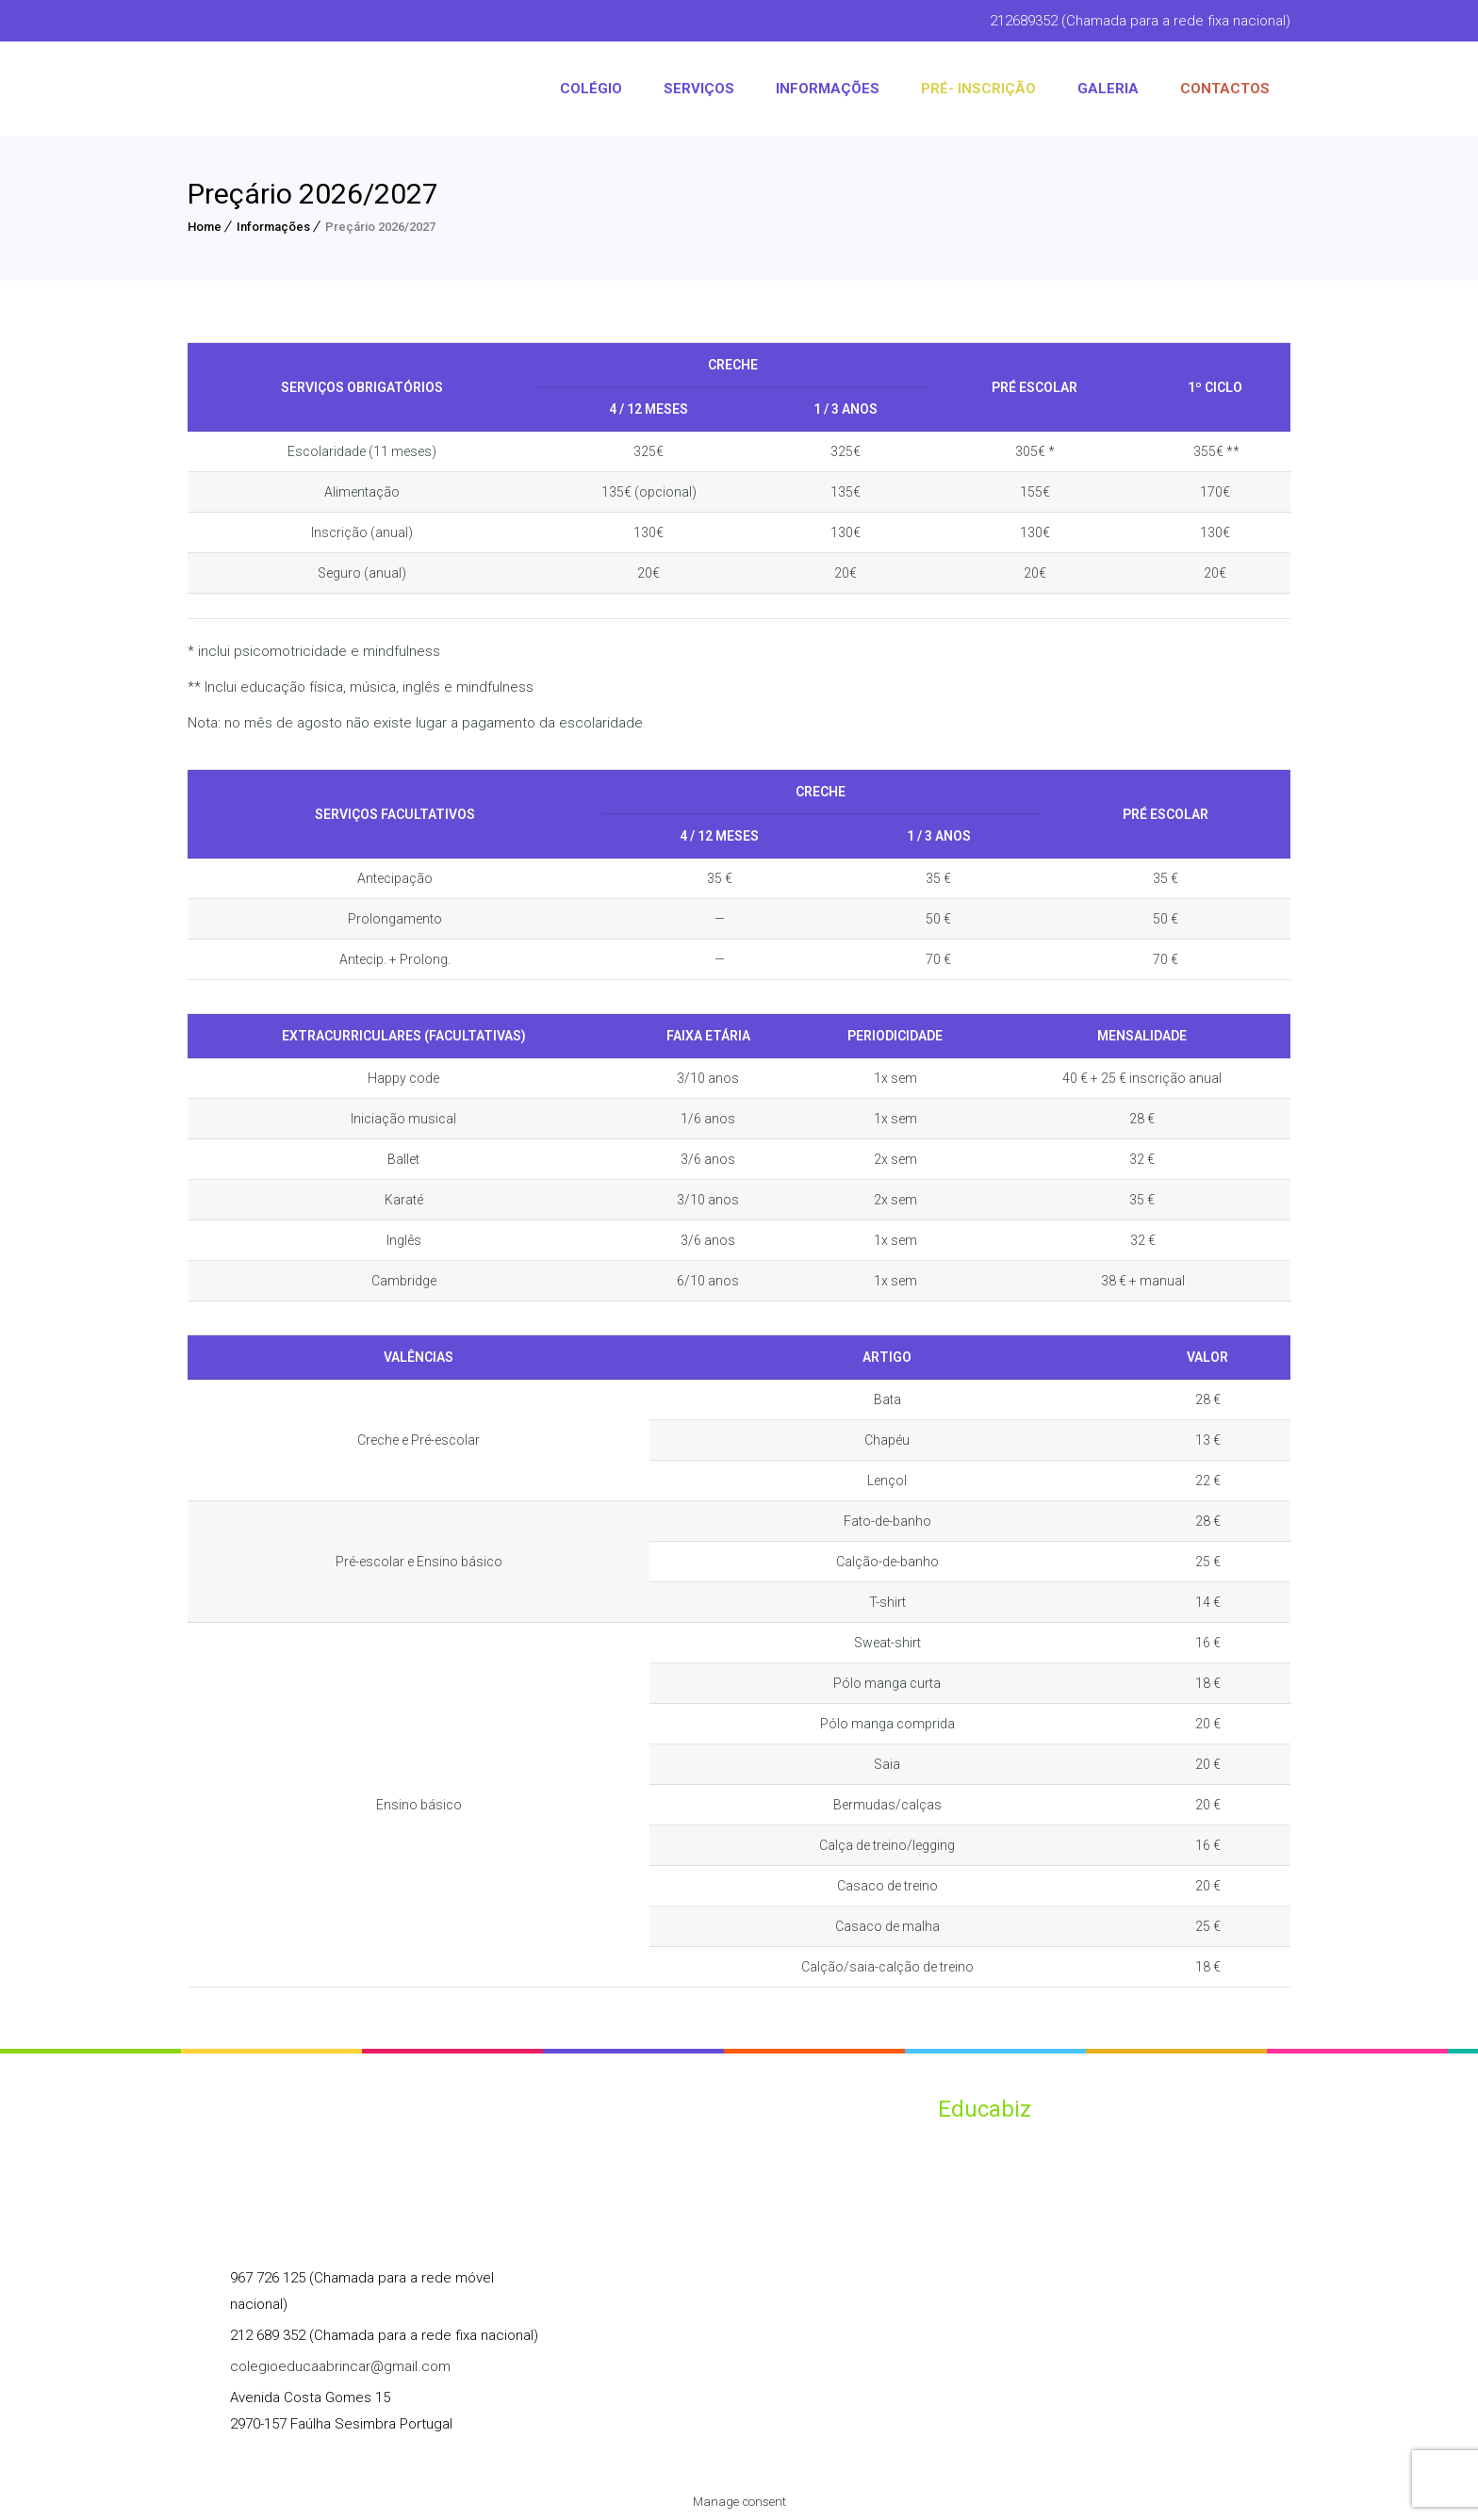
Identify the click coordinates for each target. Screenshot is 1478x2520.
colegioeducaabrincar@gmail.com (340, 2366)
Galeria (1108, 88)
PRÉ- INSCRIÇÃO (978, 88)
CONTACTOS (1225, 88)
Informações (273, 227)
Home (205, 227)
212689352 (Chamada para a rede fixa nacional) (1140, 20)
